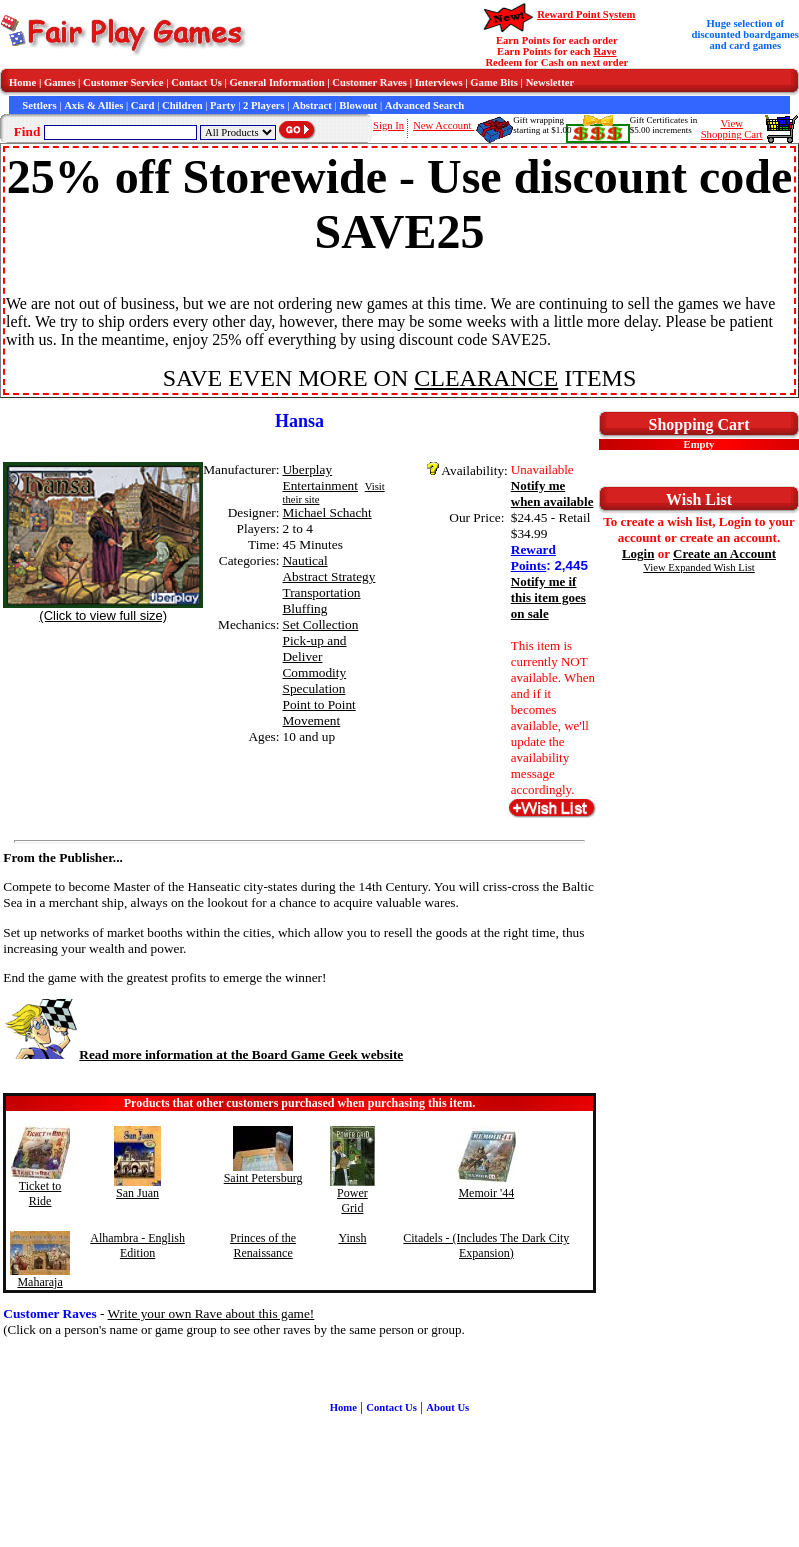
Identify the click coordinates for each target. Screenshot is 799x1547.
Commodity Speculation (314, 680)
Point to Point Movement (318, 712)
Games (59, 82)
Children (182, 105)
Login (638, 553)
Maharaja (39, 1282)
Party (222, 105)
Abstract (312, 105)
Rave (604, 51)
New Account (443, 125)
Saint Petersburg (263, 1178)
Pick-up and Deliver (314, 648)
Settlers (39, 105)
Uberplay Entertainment (320, 477)
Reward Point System (586, 14)
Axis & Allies (93, 105)
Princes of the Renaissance (263, 1245)
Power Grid (352, 1200)
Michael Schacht (326, 512)
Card (143, 105)
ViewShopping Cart (732, 129)
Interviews (439, 82)
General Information (277, 82)
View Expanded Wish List (699, 567)
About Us (447, 1407)
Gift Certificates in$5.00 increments (663, 125)
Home (22, 82)
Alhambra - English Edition (137, 1245)
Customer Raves (369, 82)
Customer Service (123, 82)
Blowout (358, 105)
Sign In (388, 125)
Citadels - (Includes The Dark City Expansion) (486, 1245)
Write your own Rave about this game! (211, 1313)
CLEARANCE (486, 378)
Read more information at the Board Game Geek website (203, 1054)
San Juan (137, 1193)
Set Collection (320, 624)
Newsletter (550, 82)
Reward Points (533, 557)
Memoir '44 (486, 1193)
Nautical (304, 560)
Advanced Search (424, 105)
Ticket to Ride (40, 1193)
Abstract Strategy (328, 576)
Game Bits (494, 82)
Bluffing (304, 608)
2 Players (264, 105)
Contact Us (196, 82)
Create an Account (724, 553)
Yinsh (352, 1238)
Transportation (321, 592)
